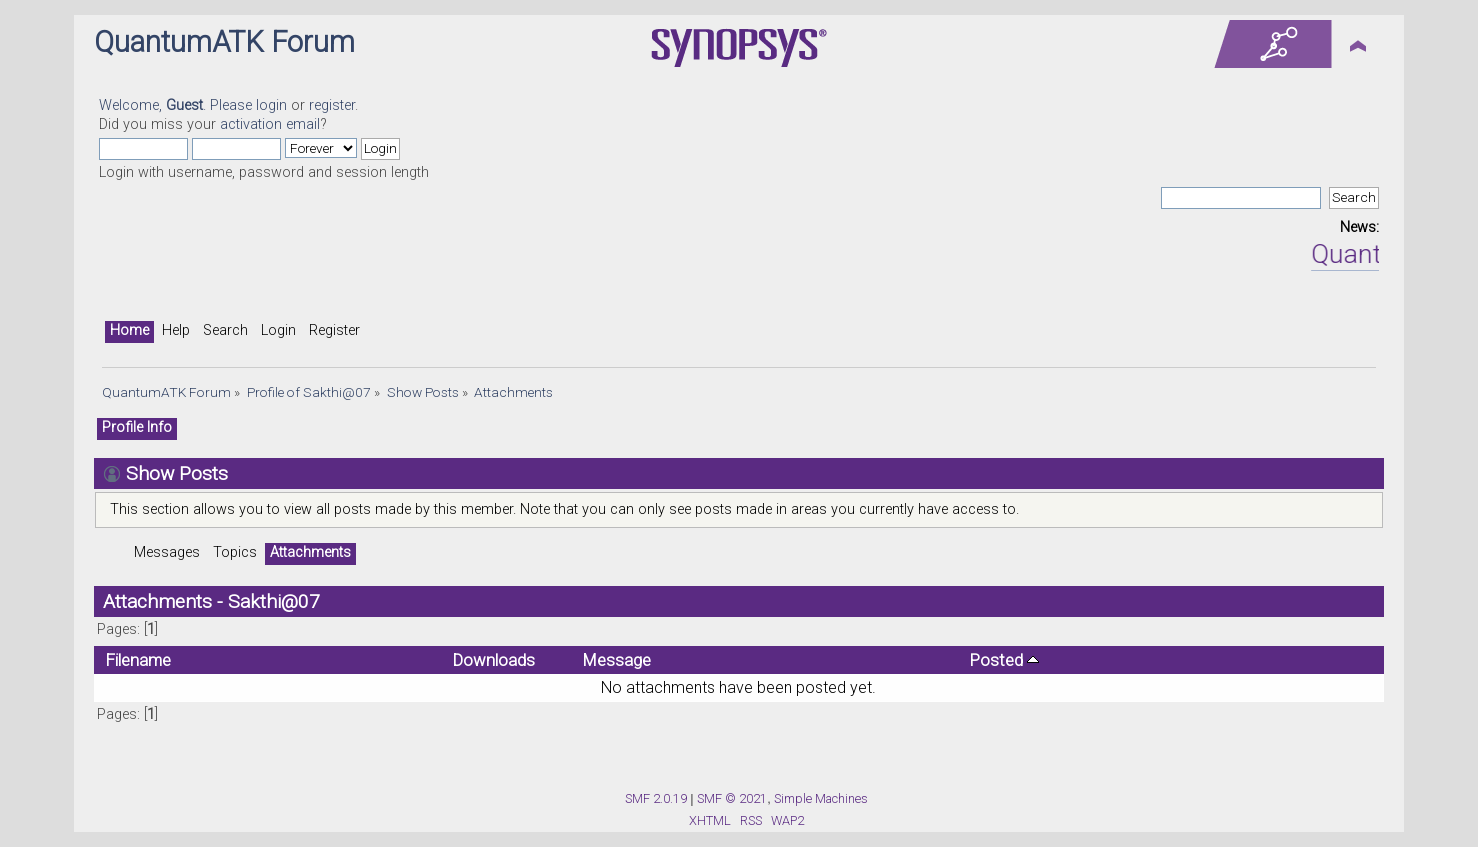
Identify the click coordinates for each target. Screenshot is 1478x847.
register (332, 105)
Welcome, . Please (177, 105)
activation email (270, 124)
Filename (138, 660)
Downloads (494, 660)
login (271, 105)
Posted (1004, 660)
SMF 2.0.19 (656, 798)
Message (617, 660)
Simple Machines (821, 798)
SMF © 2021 (732, 798)
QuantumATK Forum (224, 42)
